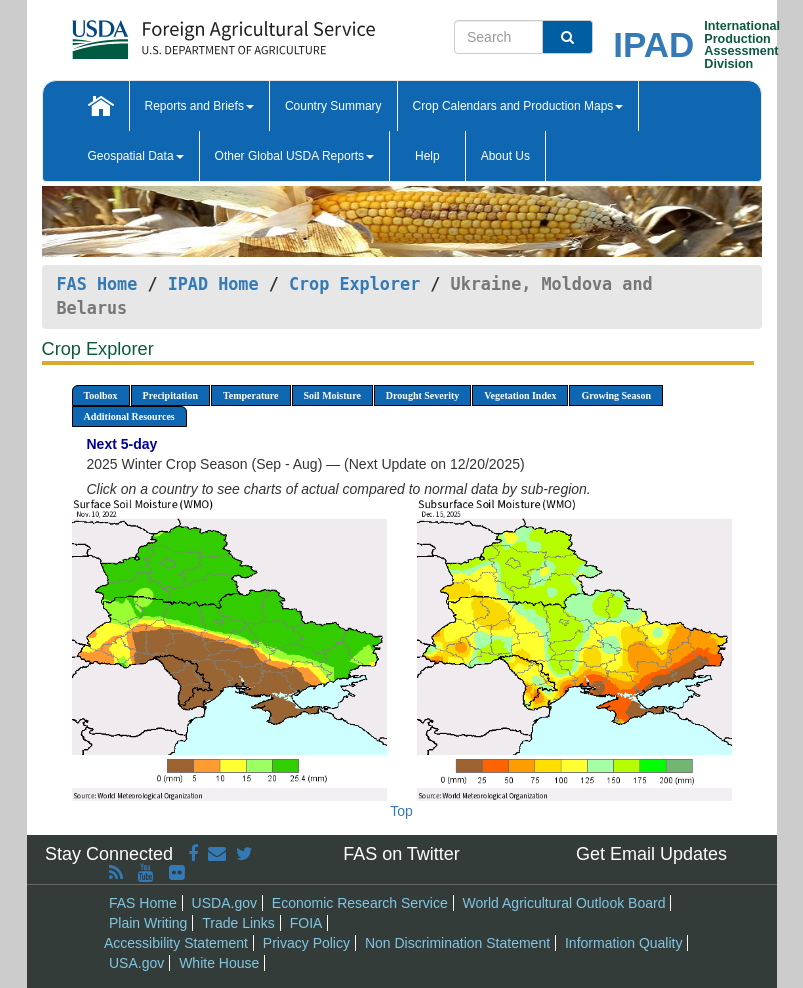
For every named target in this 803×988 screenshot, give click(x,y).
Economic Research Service (360, 903)
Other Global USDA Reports (294, 156)
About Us (505, 156)
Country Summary (333, 106)
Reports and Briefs (199, 106)
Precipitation (170, 395)
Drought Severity (422, 395)
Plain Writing (148, 923)
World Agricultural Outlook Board (564, 903)
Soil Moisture (332, 395)
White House (219, 963)
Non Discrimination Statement (457, 943)
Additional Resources (129, 416)
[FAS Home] (173, 32)
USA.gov (136, 963)
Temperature (251, 395)
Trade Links (238, 923)
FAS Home (97, 284)
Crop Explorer (354, 284)
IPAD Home (213, 284)
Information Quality (624, 943)
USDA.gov (224, 903)
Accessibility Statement (176, 943)
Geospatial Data (136, 156)
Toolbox (101, 395)
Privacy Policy (306, 943)
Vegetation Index (520, 395)
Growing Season (616, 395)
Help (427, 156)
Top (401, 811)
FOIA (306, 923)
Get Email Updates (651, 854)
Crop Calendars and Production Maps (518, 106)
